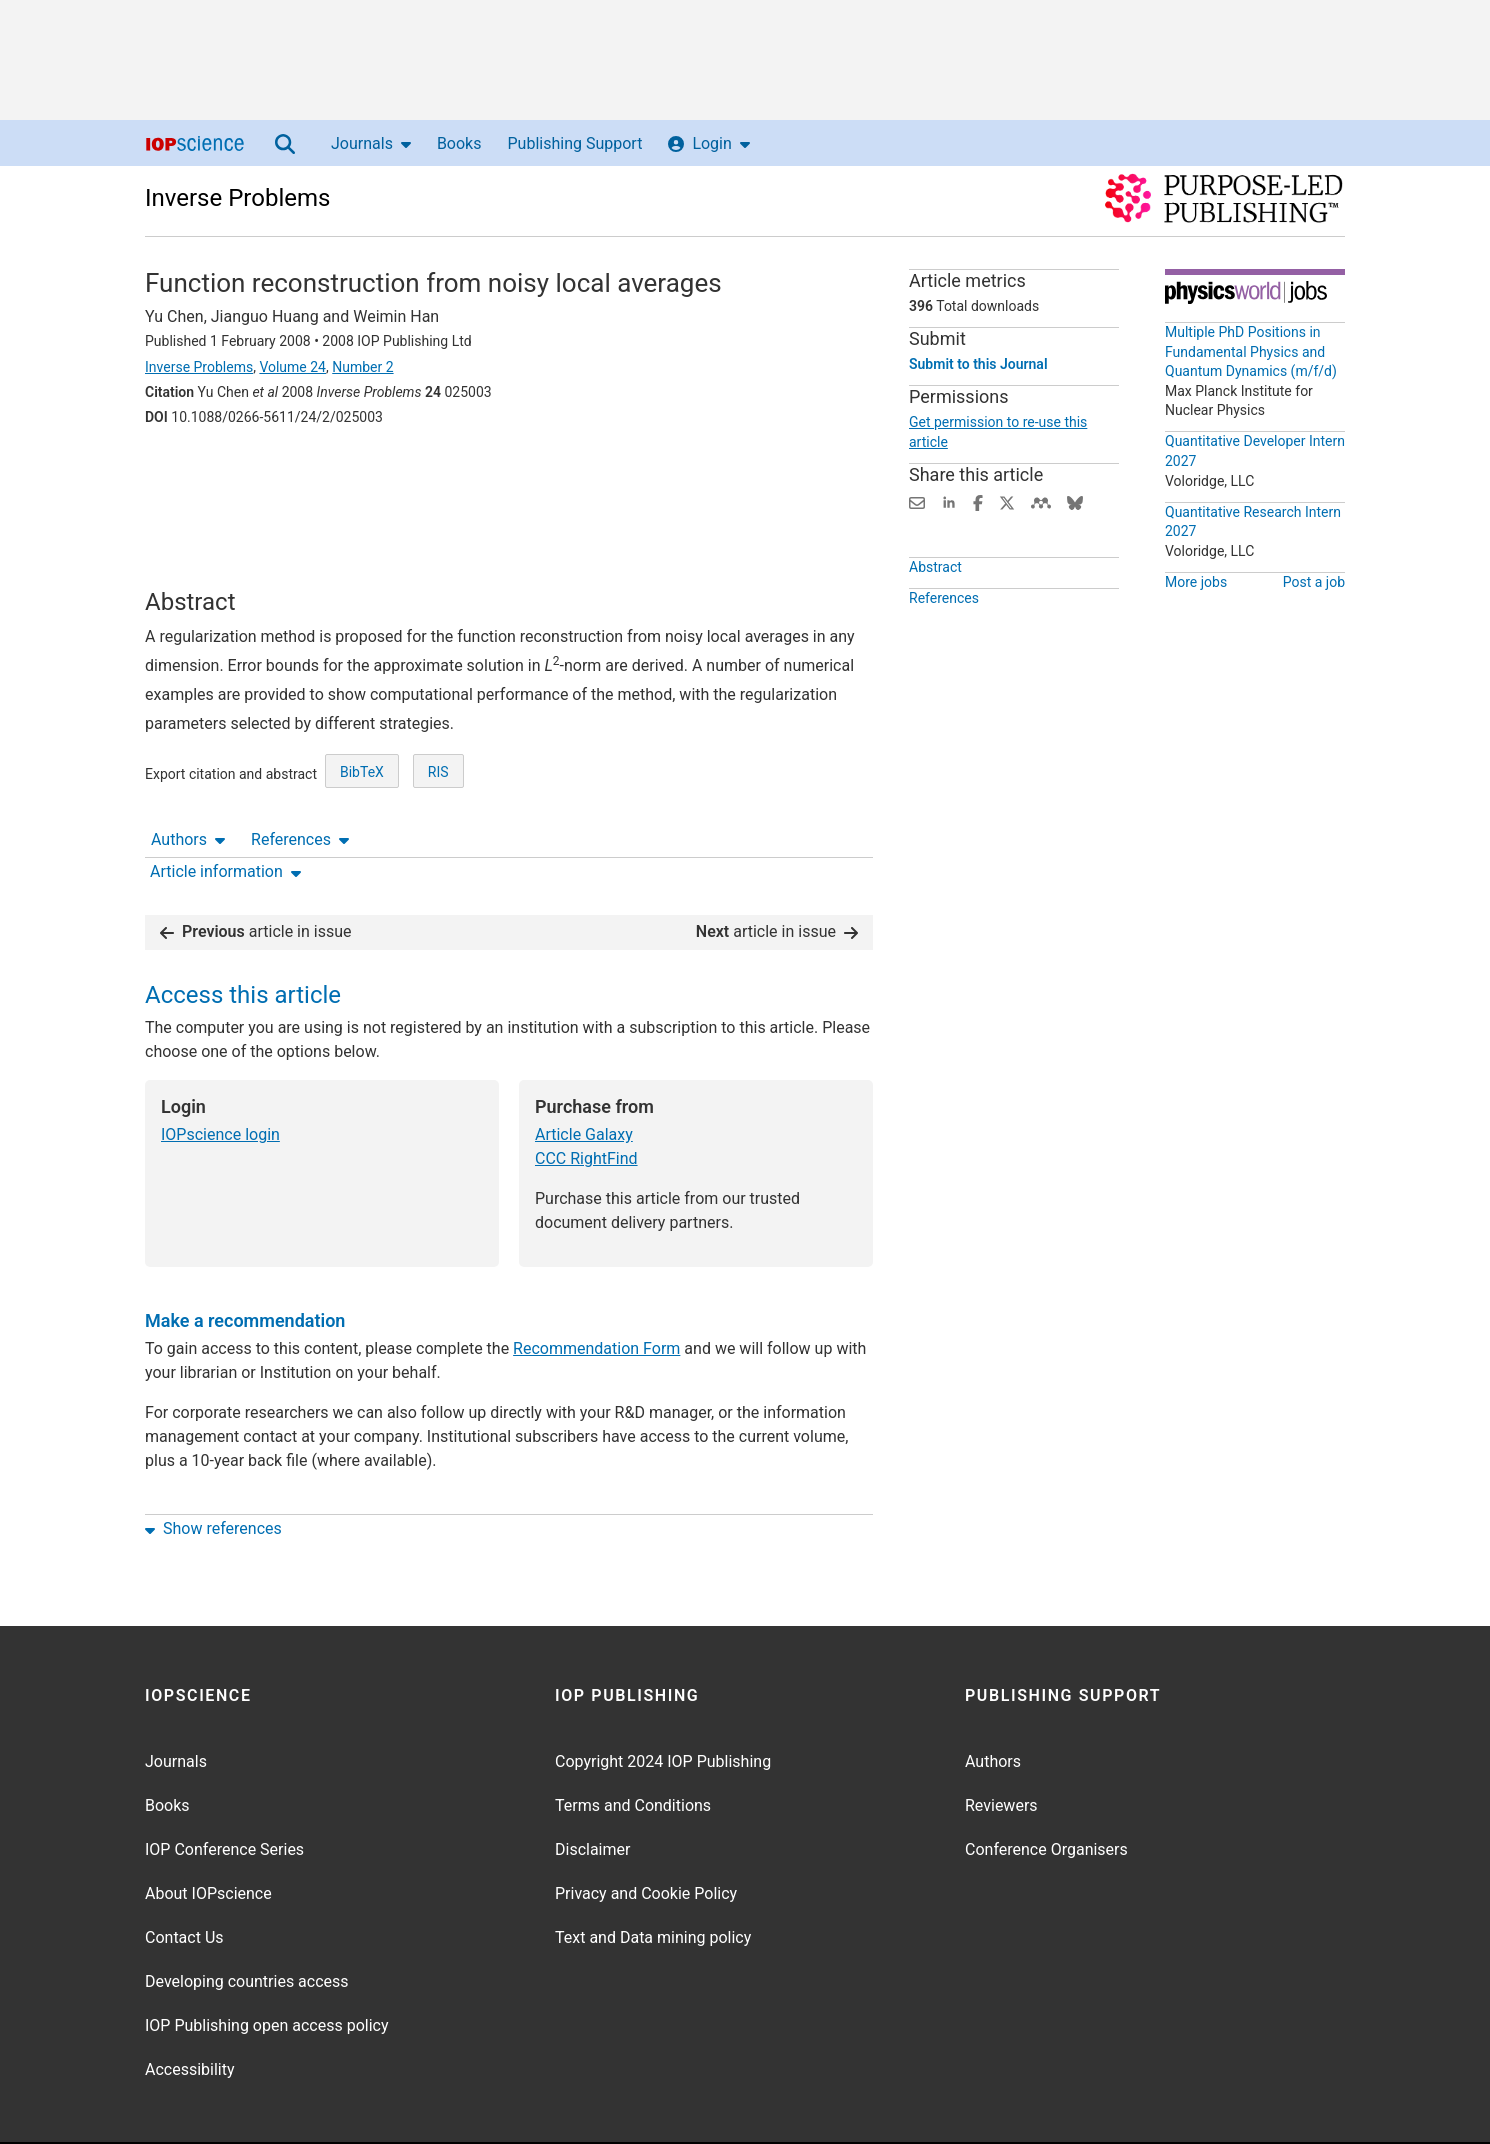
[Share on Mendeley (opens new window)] (1041, 501)
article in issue (256, 869)
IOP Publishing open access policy (267, 1963)
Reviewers (1001, 1743)
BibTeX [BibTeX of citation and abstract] (362, 800)
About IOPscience (208, 1831)
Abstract (935, 567)
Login (708, 143)
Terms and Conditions (633, 1743)
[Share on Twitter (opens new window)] (1007, 501)
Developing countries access (247, 1919)
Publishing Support (574, 143)
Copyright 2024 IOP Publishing (663, 1699)
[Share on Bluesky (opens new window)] (1075, 501)
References (300, 472)
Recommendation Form (596, 1286)
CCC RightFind (586, 1096)
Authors (188, 472)
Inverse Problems (237, 198)
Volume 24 (292, 367)
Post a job (1314, 582)
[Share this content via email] (917, 501)
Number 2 (362, 367)
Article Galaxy (584, 1072)
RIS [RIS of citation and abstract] (438, 800)
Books (459, 143)
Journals (371, 143)
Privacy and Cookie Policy (646, 1831)
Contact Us (184, 1875)
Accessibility (190, 2007)
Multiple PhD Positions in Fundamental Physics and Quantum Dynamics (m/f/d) (1251, 351)
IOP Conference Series (224, 1787)
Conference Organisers (1046, 1787)
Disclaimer (592, 1787)
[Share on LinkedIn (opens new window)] (949, 501)
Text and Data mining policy (653, 1875)
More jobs (1196, 582)
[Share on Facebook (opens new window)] (978, 501)
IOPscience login (220, 1072)
